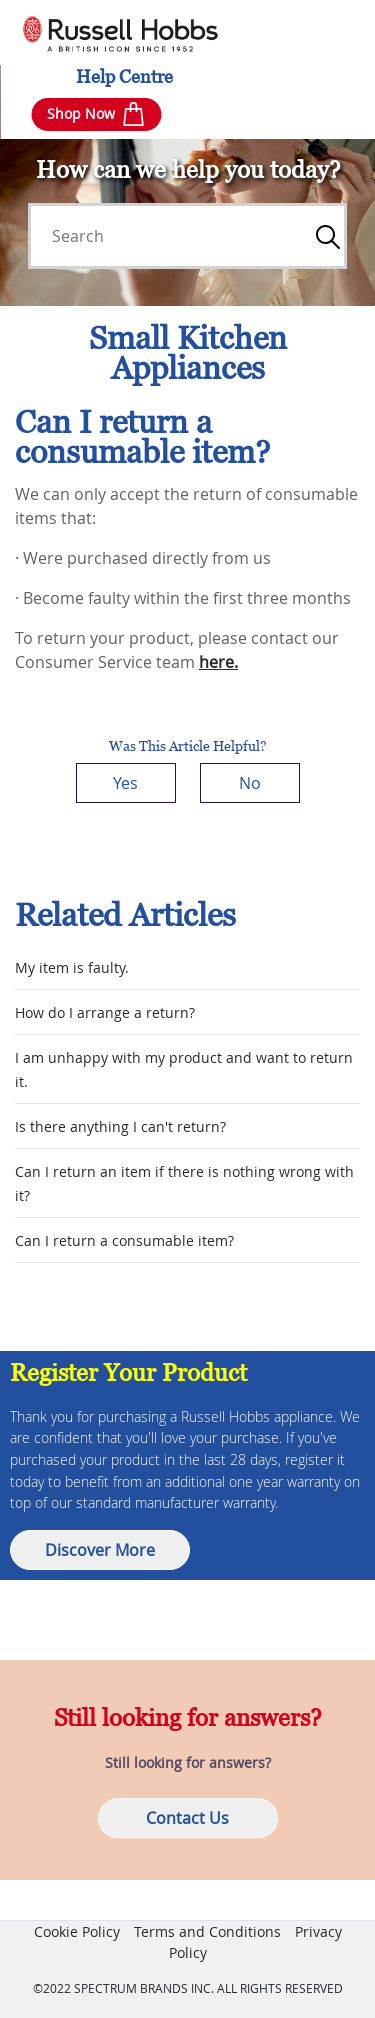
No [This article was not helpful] (250, 783)
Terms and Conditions (207, 1931)
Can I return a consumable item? (124, 1240)
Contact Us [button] (187, 1819)
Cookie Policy (77, 1931)
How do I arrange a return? (105, 1012)
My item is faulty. (72, 967)
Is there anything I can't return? (120, 1126)
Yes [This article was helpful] (125, 783)
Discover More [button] (100, 1550)
